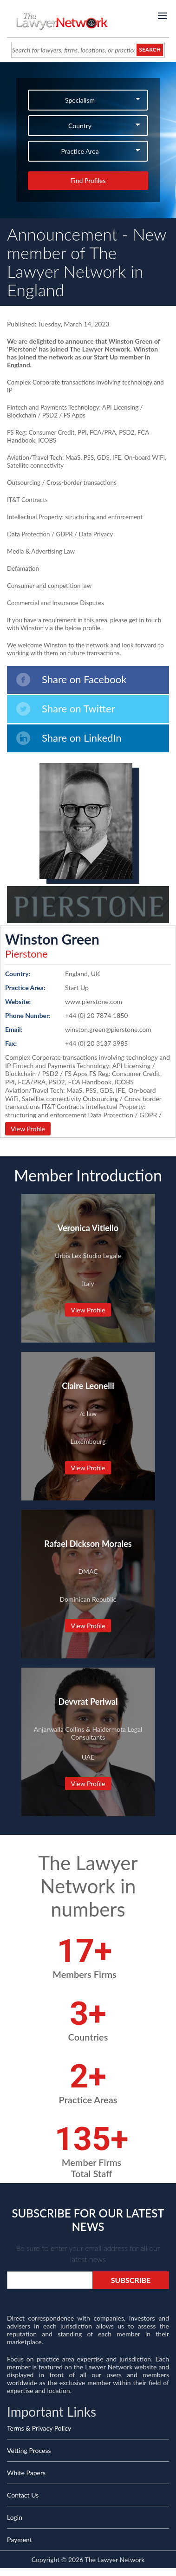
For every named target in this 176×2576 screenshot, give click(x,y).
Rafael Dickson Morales (87, 1544)
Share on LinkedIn (69, 738)
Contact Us (23, 2495)
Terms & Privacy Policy (39, 2428)
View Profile (28, 1129)
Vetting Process (29, 2450)
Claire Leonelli (88, 1386)
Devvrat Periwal (87, 1701)
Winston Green (52, 939)
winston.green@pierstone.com (108, 1029)
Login (14, 2517)
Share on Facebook (71, 679)
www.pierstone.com (93, 1001)
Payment (19, 2539)
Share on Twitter (65, 709)
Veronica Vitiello (88, 1228)
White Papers (26, 2473)
